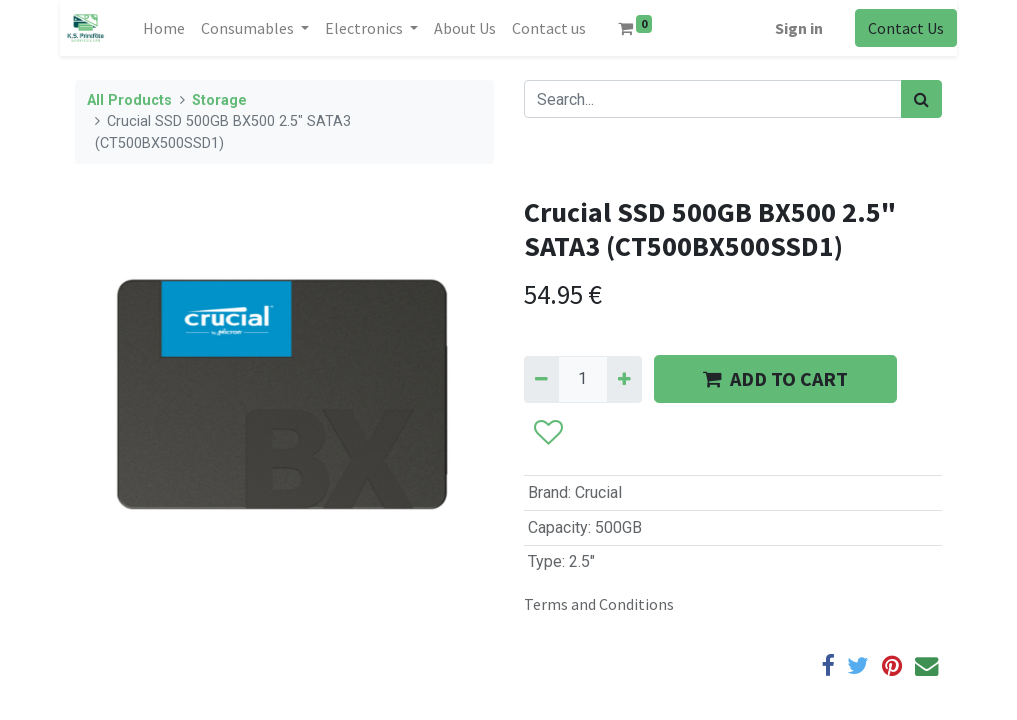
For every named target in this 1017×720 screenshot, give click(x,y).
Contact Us (906, 28)
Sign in (799, 28)
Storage (219, 100)
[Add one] (624, 379)
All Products (129, 100)
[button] (547, 434)
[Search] (921, 99)
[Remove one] (541, 379)
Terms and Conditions (599, 604)
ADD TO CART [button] (775, 378)
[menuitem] (164, 28)
